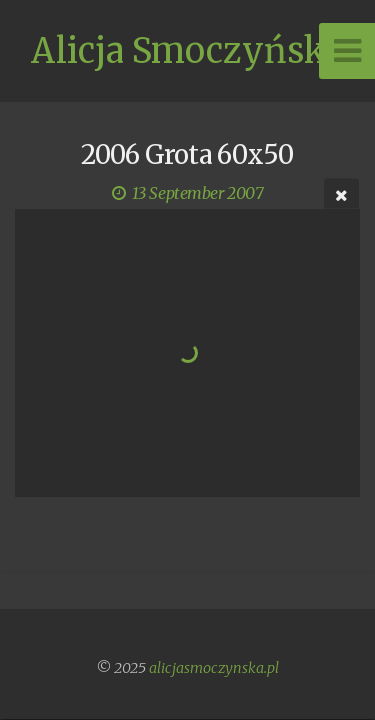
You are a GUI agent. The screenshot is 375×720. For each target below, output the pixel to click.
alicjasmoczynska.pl (214, 668)
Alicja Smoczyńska (187, 51)
